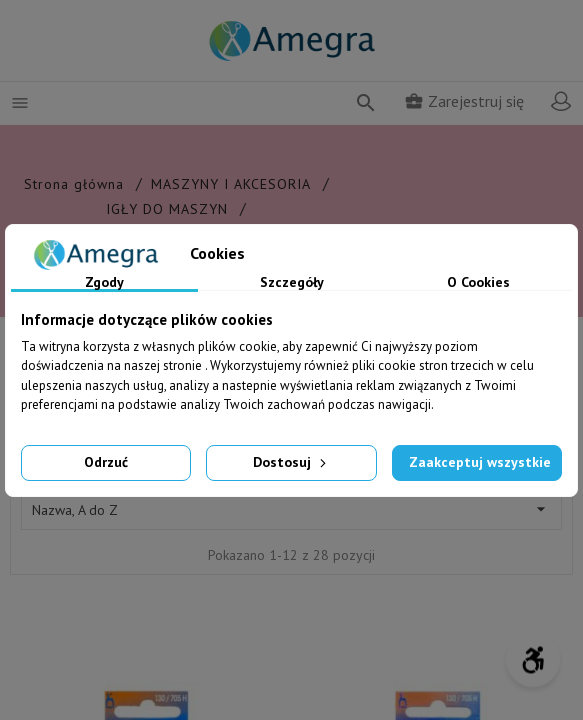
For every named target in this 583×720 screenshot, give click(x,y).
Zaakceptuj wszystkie (480, 462)
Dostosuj (291, 462)
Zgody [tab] (104, 283)
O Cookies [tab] (478, 283)
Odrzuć (106, 462)
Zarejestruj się (464, 101)
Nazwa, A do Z (291, 509)
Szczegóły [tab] (292, 283)
